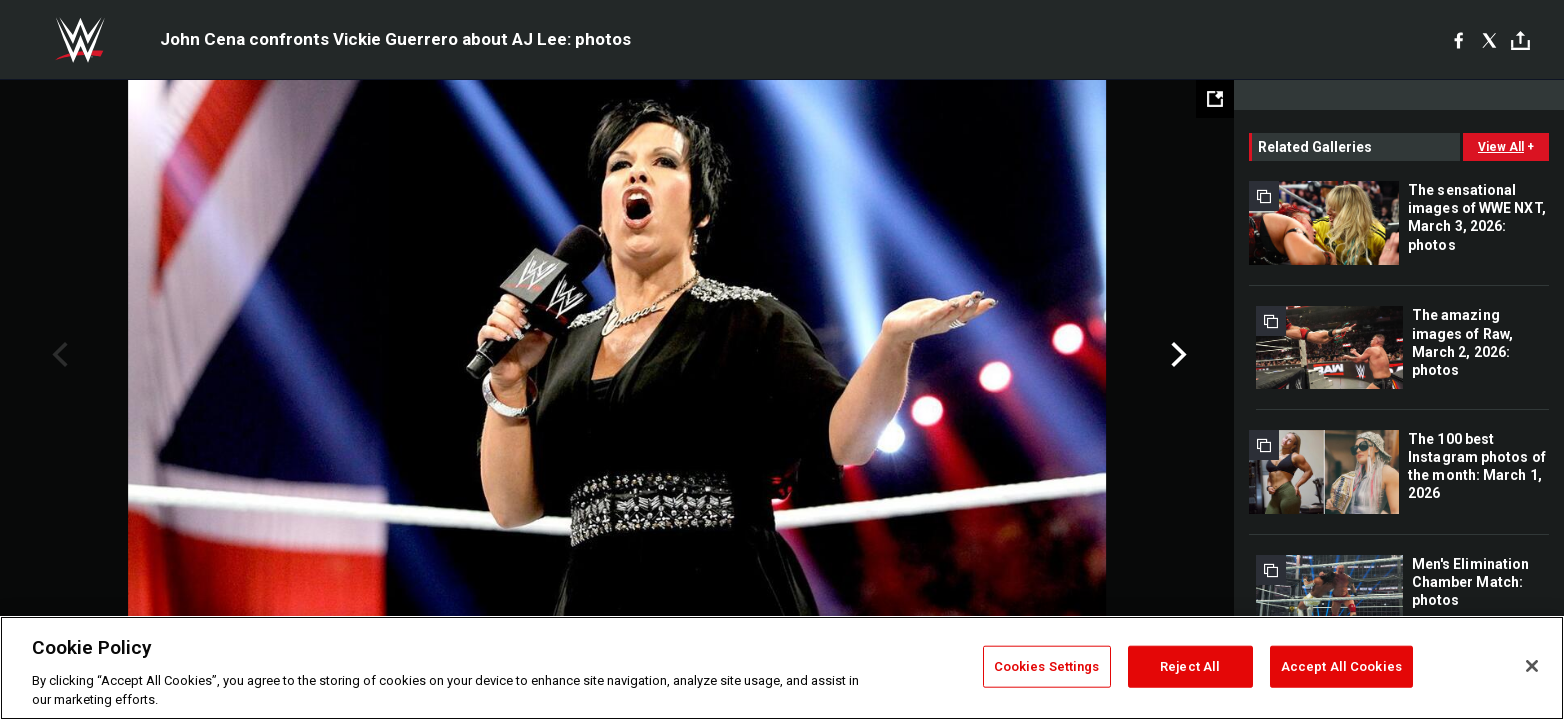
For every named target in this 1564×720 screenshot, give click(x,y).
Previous (57, 355)
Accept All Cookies (1341, 666)
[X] (1489, 40)
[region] (782, 668)
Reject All (1190, 666)
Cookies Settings (1047, 666)
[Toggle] (1520, 40)
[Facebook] (1458, 40)
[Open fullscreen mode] (1215, 99)
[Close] (1532, 666)
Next (1176, 355)
